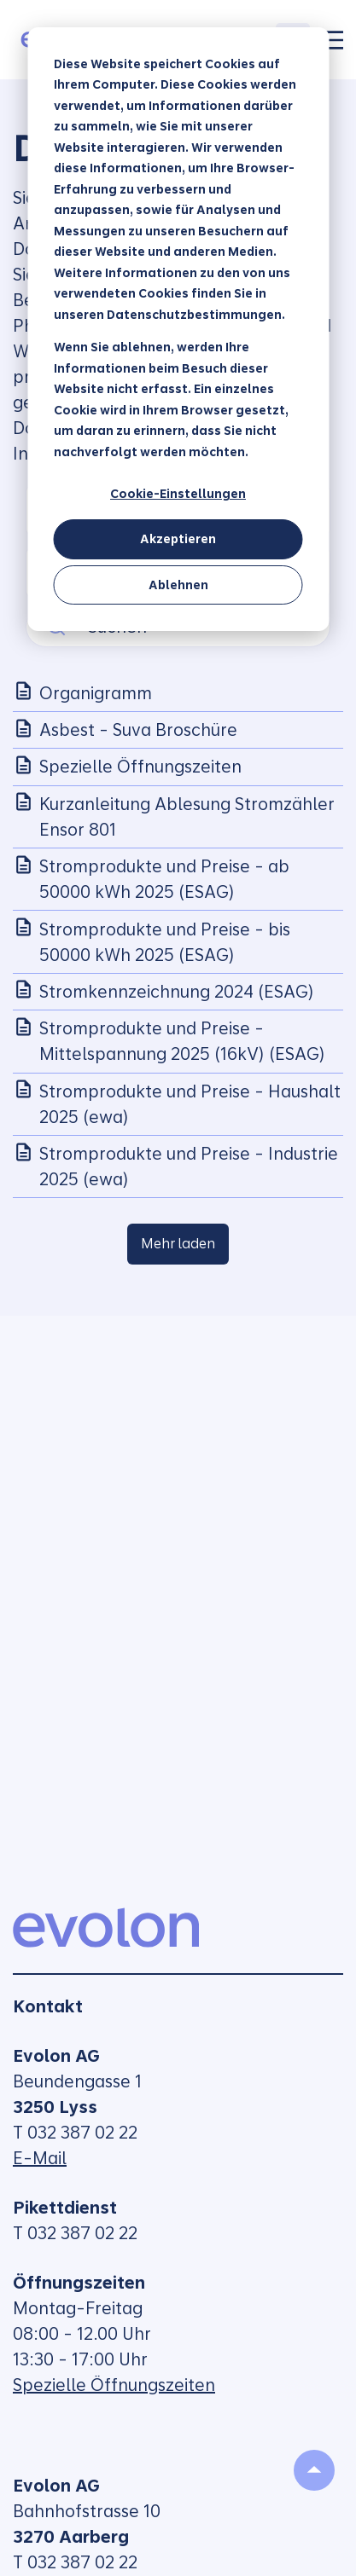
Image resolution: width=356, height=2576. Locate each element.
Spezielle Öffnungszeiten (114, 2385)
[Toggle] (333, 40)
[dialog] (178, 329)
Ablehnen (178, 585)
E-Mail (40, 2158)
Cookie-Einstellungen (178, 494)
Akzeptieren (178, 539)
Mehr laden (178, 1244)
